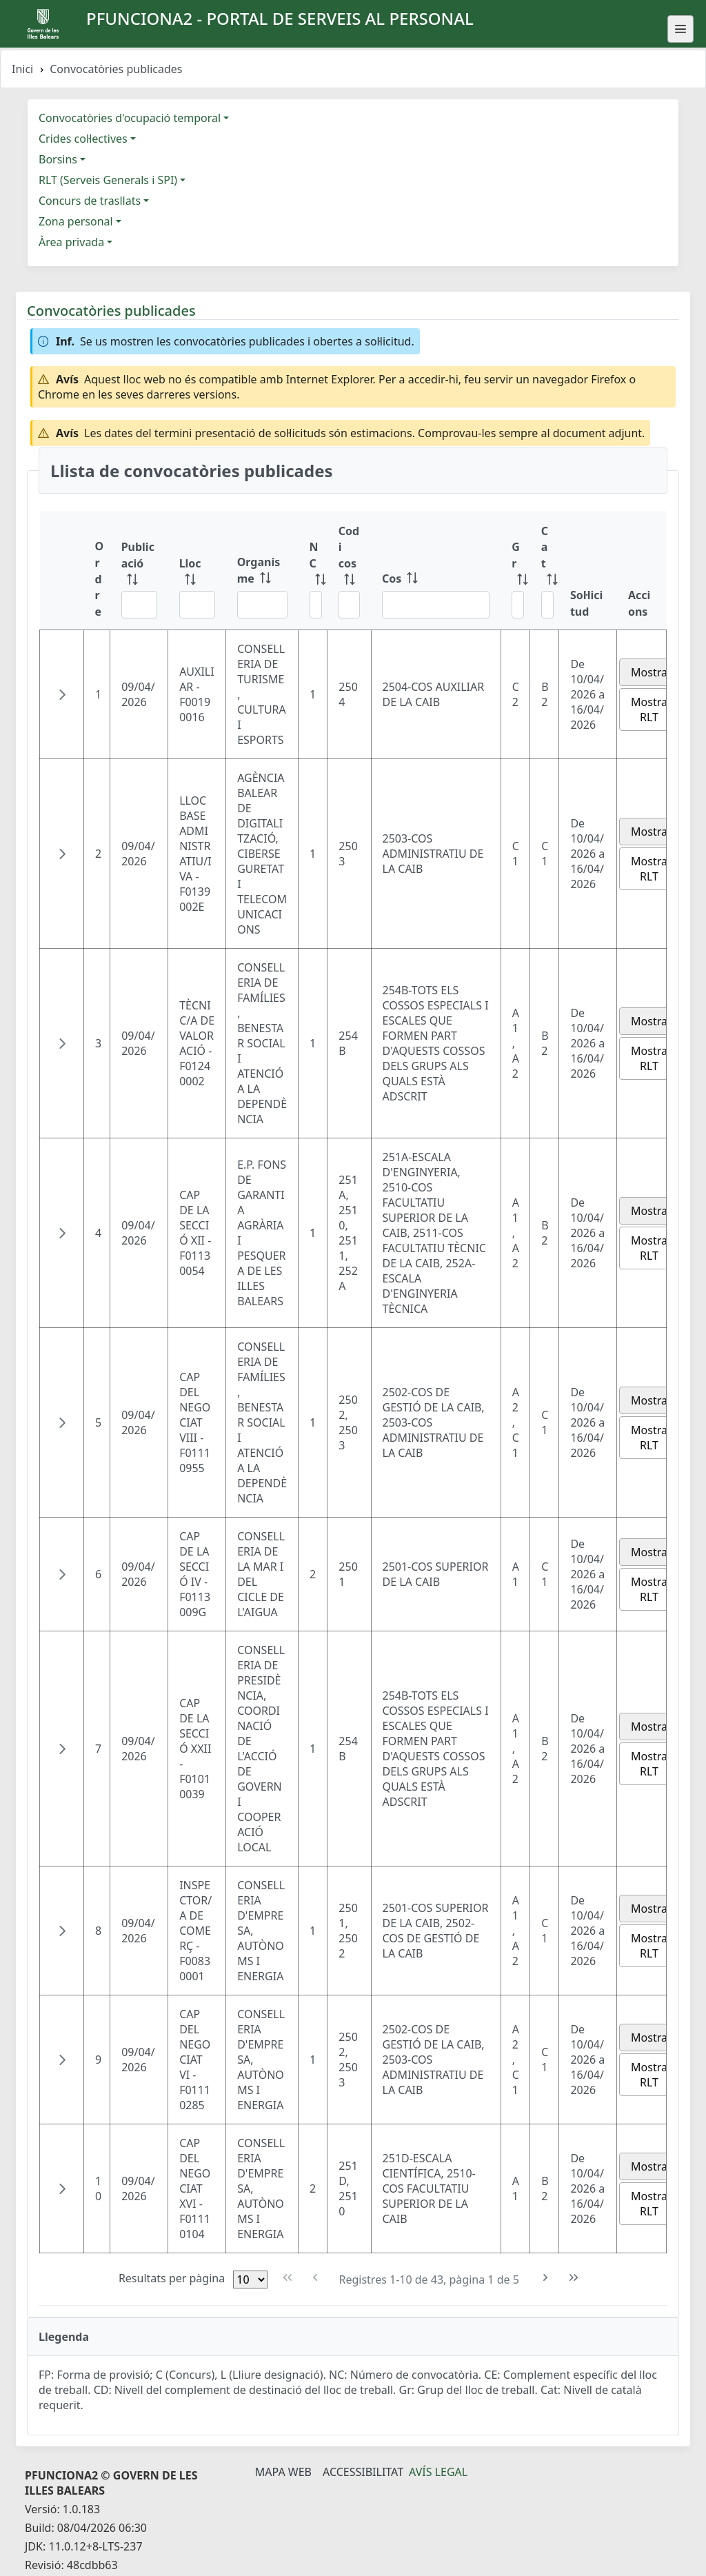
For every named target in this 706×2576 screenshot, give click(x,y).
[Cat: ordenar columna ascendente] (544, 570)
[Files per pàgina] (250, 2279)
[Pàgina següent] (545, 2278)
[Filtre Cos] (436, 604)
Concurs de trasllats (90, 200)
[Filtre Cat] (547, 604)
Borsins (58, 159)
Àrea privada (71, 242)
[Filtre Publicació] (139, 604)
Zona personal (76, 221)
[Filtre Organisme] (262, 604)
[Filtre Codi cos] (349, 604)
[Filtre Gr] (518, 604)
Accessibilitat (363, 2471)
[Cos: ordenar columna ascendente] (436, 570)
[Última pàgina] (574, 2278)
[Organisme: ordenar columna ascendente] (262, 570)
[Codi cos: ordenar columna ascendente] (349, 570)
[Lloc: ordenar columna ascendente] (197, 570)
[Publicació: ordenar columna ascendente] (139, 570)
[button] (62, 694)
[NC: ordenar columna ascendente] (313, 570)
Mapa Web (283, 2471)
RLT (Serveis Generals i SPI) (108, 180)
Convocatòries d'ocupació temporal (130, 117)
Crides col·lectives (83, 138)
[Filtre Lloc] (197, 604)
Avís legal (438, 2471)
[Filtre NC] (316, 604)
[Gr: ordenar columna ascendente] (515, 570)
